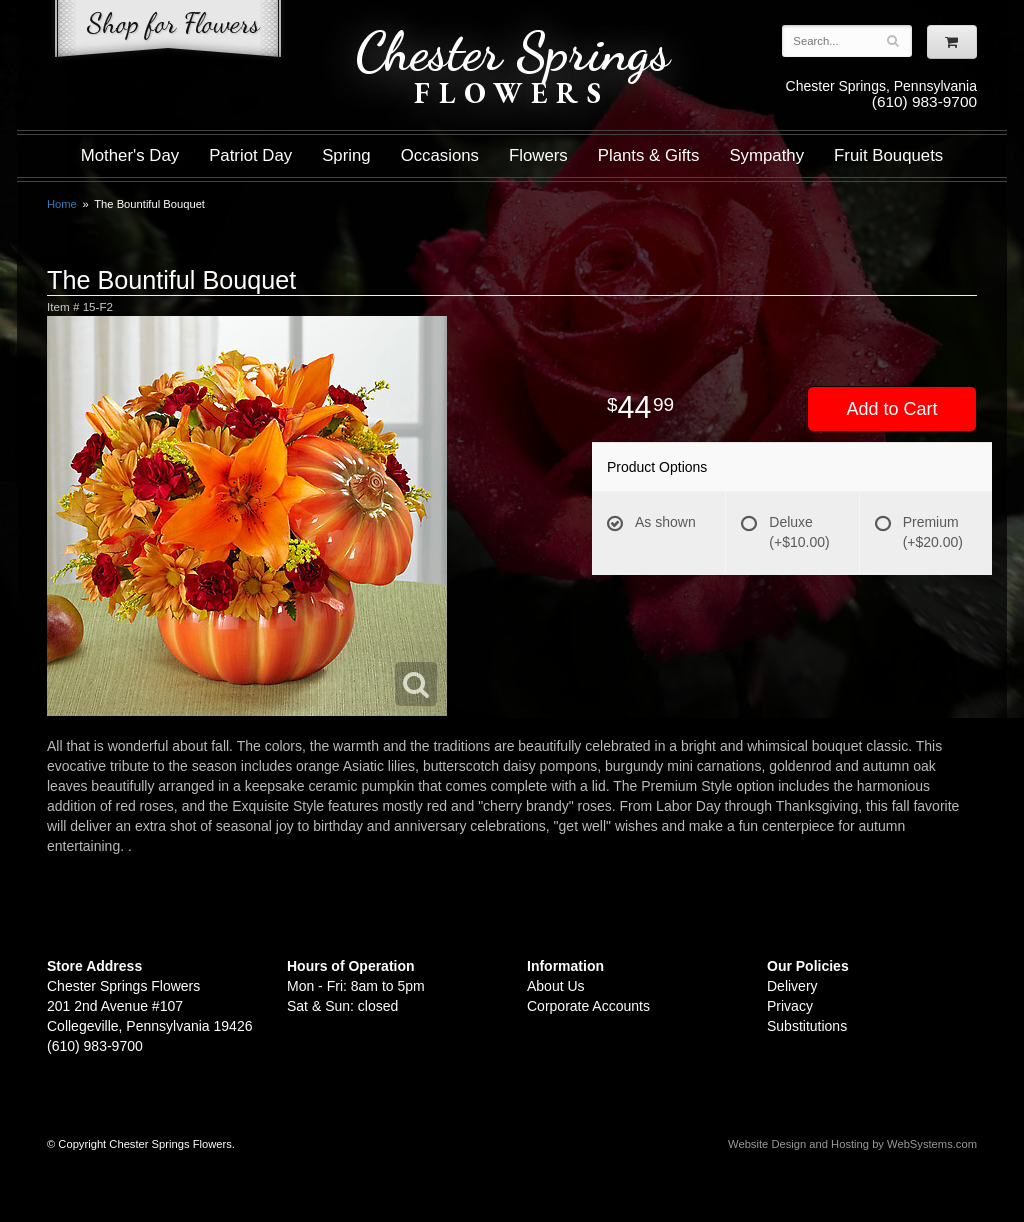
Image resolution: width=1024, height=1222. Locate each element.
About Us (556, 986)
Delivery (792, 986)
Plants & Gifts (649, 155)
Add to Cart (891, 409)
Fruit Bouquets (888, 155)
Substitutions (807, 1026)
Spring (346, 155)
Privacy (790, 1006)
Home (62, 204)
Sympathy (766, 155)
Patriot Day (250, 155)
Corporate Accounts (588, 1006)
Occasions (440, 155)
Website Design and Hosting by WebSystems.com (852, 1144)
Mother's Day (130, 155)
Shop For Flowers (168, 32)
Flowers (538, 155)
